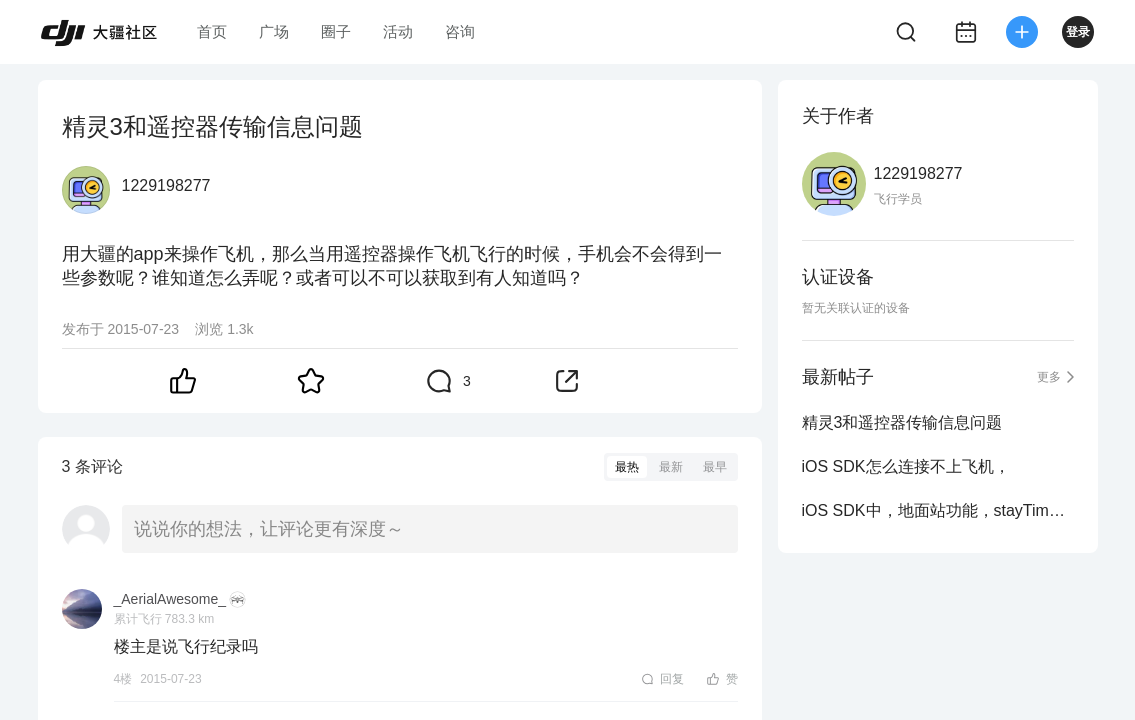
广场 (274, 31)
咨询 (460, 31)
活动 (398, 31)
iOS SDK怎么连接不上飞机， (906, 466)
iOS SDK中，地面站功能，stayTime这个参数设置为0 (938, 510)
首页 (212, 31)
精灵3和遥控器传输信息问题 (902, 422)
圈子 (336, 31)
